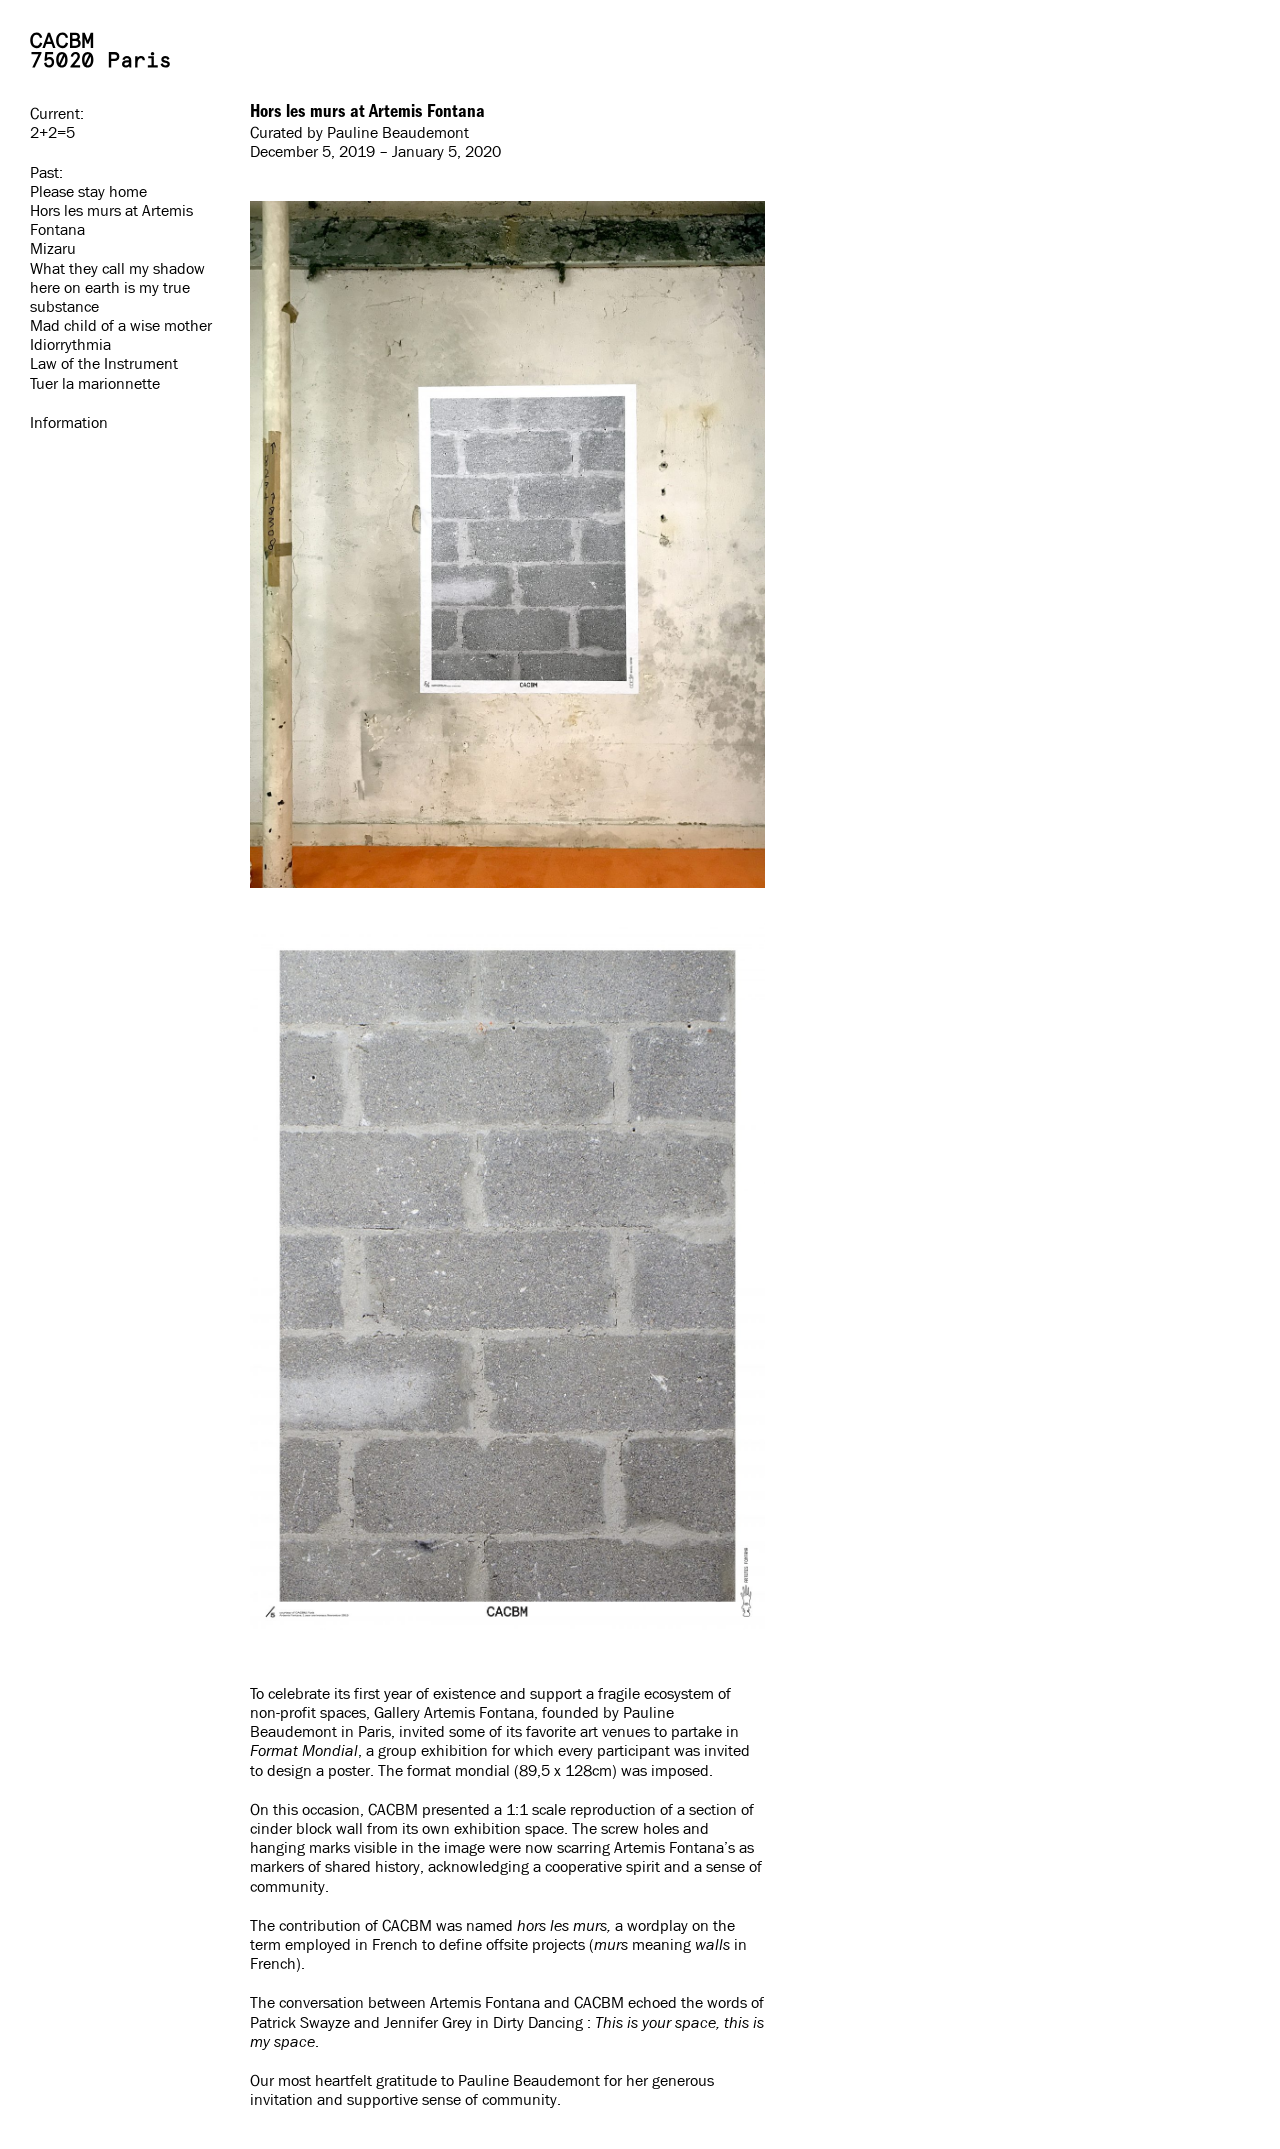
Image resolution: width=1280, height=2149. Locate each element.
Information (69, 422)
